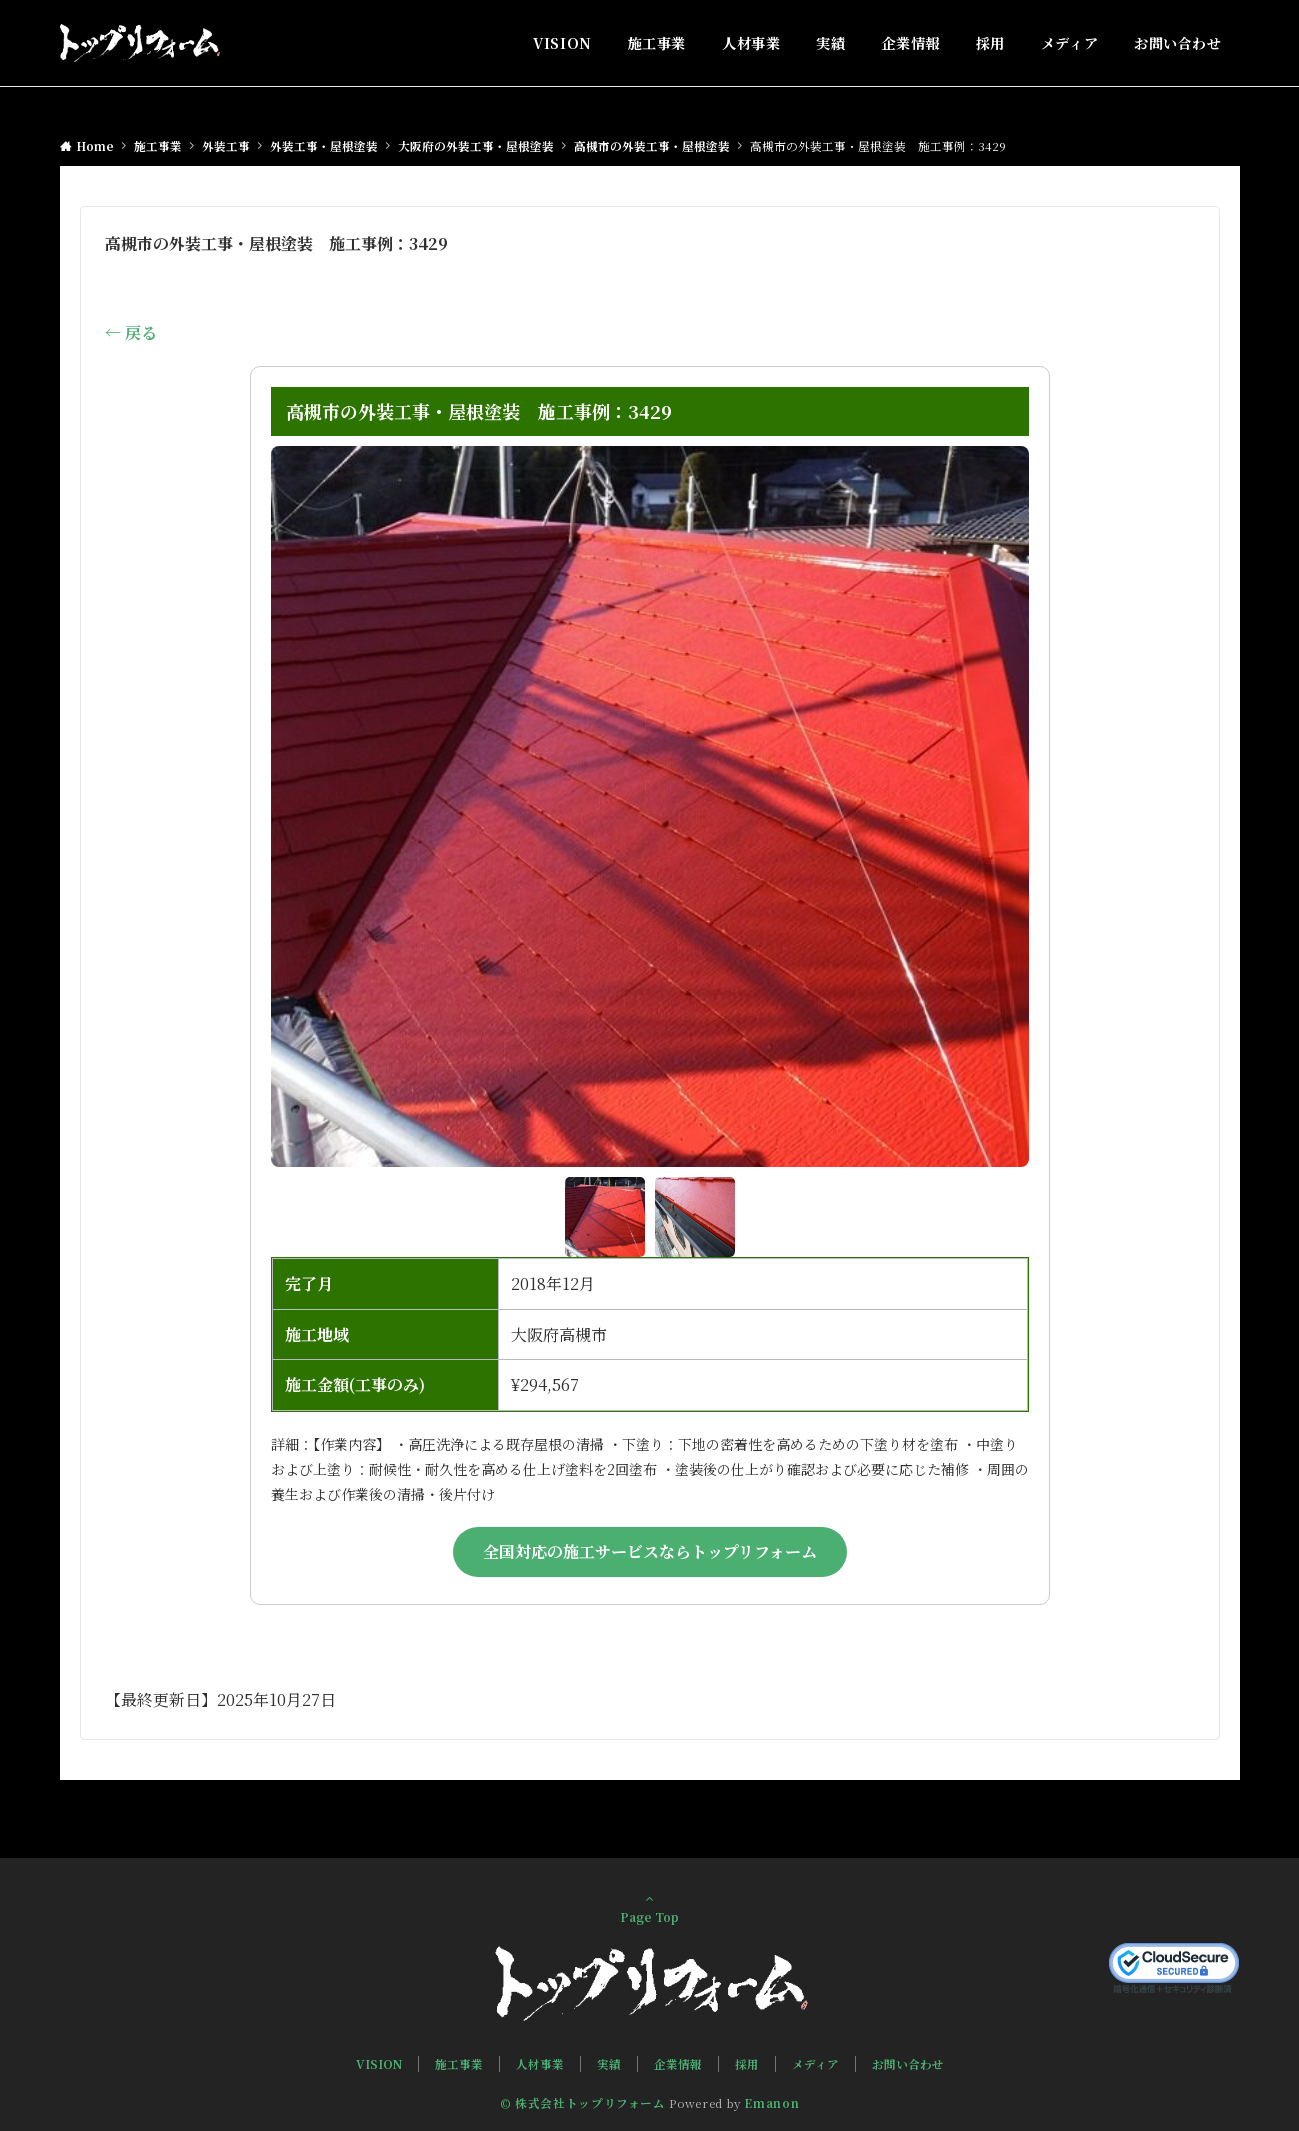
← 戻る (131, 332)
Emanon (771, 2103)
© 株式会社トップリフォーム (583, 2103)
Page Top (650, 1908)
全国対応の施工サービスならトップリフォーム (650, 1551)
